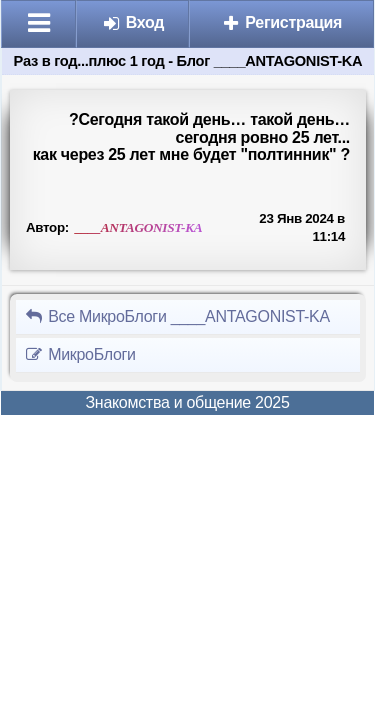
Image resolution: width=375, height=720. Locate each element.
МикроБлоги (80, 354)
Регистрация (281, 22)
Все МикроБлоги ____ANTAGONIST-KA (177, 316)
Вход (133, 22)
